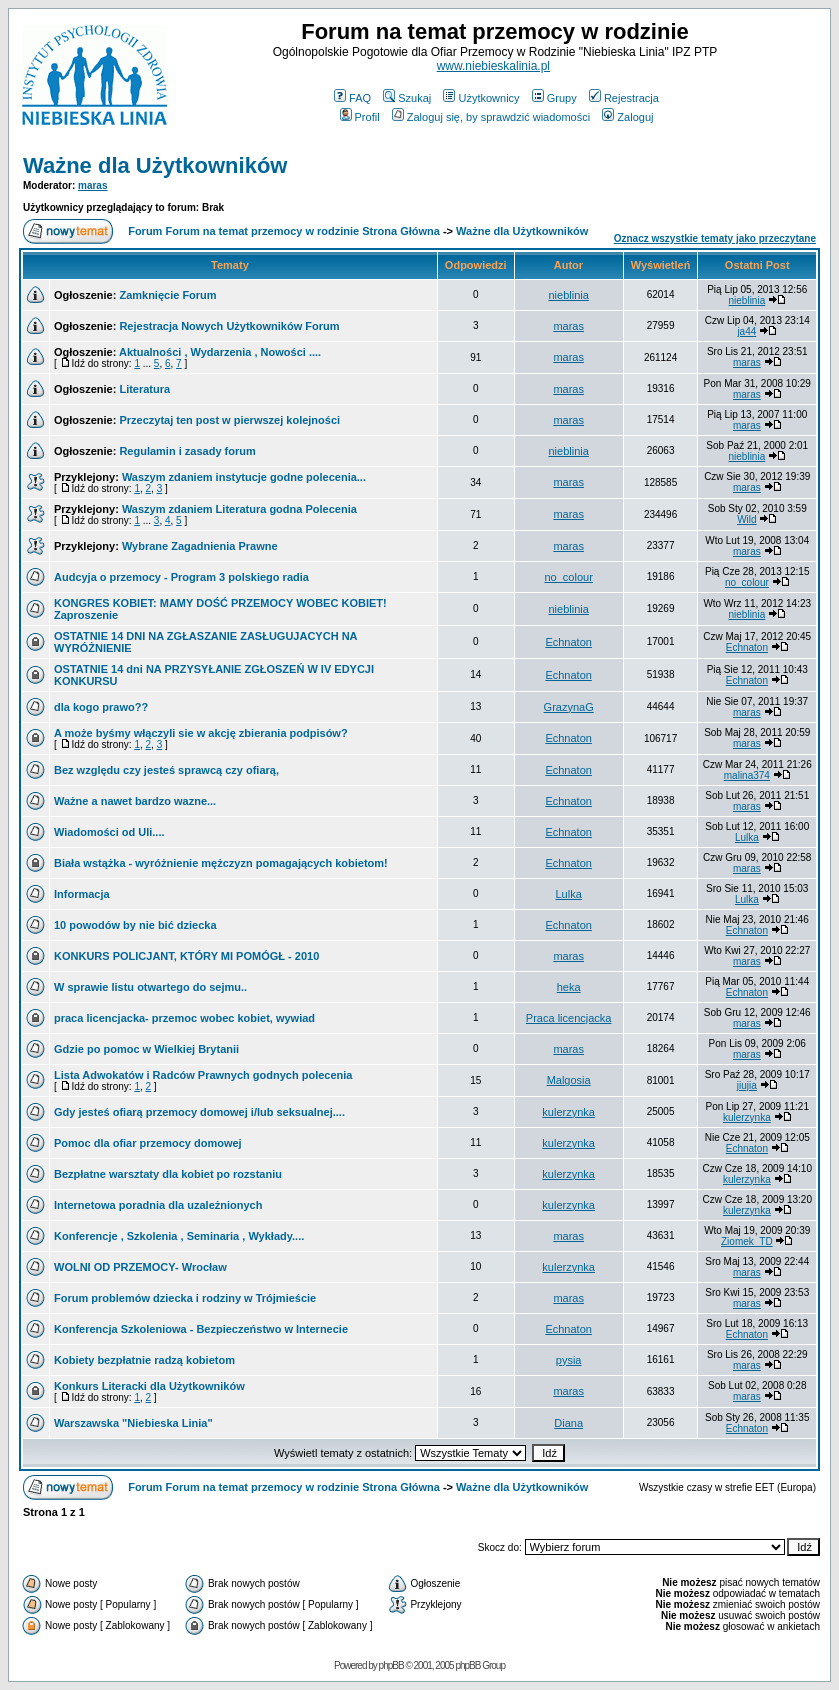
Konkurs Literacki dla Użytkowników (149, 1386)
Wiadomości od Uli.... (109, 832)
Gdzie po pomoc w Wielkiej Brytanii (146, 1049)
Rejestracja (624, 98)
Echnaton (568, 642)
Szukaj (407, 98)
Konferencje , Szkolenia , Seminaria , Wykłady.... (179, 1236)
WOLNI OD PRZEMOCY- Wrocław (140, 1267)
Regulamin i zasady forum (187, 451)
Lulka (747, 837)
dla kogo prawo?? (101, 707)
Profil (360, 117)
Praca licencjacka (569, 1018)
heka (569, 987)
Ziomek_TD (747, 1241)
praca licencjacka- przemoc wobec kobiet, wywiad (184, 1018)
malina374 (747, 775)
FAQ (352, 98)
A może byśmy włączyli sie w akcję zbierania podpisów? (201, 733)
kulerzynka (568, 1112)
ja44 (746, 331)
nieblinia (568, 295)
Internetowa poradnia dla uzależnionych (158, 1205)
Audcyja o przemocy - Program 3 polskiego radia (181, 577)
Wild (746, 519)
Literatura (144, 389)
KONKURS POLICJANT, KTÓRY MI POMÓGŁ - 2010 (186, 956)
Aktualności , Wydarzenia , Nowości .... (220, 352)
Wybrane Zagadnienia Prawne (200, 546)
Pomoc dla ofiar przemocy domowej (148, 1143)
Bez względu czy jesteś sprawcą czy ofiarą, (166, 770)
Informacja (82, 894)
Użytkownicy (481, 98)
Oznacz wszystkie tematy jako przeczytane (715, 238)
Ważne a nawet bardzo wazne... (135, 801)
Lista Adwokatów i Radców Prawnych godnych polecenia (203, 1075)
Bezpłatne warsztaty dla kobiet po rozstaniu (168, 1174)
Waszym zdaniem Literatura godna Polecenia (239, 509)
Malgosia (569, 1080)
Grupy (554, 98)
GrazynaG (569, 707)
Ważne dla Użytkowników (155, 165)
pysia (569, 1360)
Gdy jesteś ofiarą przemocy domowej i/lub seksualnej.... (199, 1112)
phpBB (391, 1665)
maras (92, 185)
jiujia (747, 1085)
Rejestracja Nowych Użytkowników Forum (229, 326)
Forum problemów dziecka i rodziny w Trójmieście (185, 1298)
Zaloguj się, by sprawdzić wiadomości (491, 117)
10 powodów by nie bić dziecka (135, 925)
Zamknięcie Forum (167, 295)
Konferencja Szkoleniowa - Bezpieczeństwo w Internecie (201, 1329)
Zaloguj (627, 117)
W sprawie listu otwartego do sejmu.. (150, 987)
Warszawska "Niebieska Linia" (133, 1423)
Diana (568, 1423)
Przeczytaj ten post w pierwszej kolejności (229, 420)
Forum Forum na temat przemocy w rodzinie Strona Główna (284, 231)
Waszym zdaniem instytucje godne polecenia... (244, 477)
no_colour (568, 577)
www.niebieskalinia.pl (493, 66)
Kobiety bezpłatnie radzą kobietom (144, 1360)
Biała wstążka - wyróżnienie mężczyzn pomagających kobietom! (221, 863)
